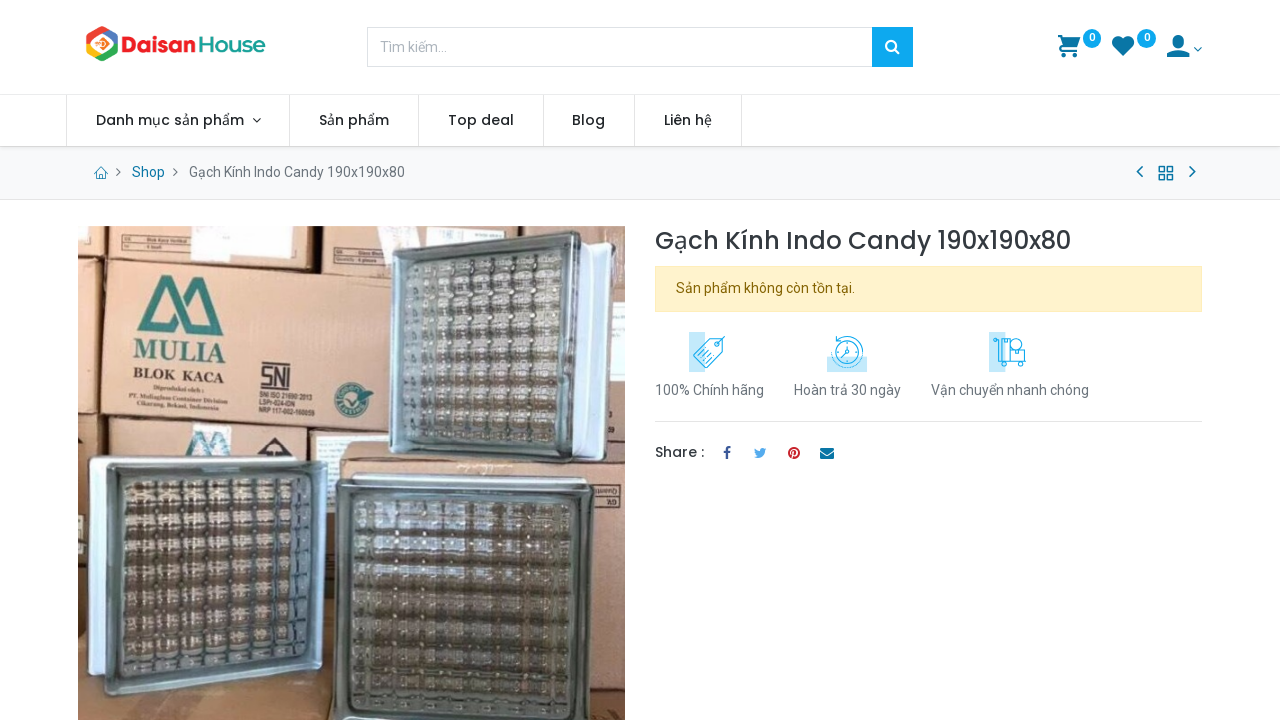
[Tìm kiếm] (892, 47)
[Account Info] (1184, 49)
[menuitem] (367, 121)
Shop (148, 172)
